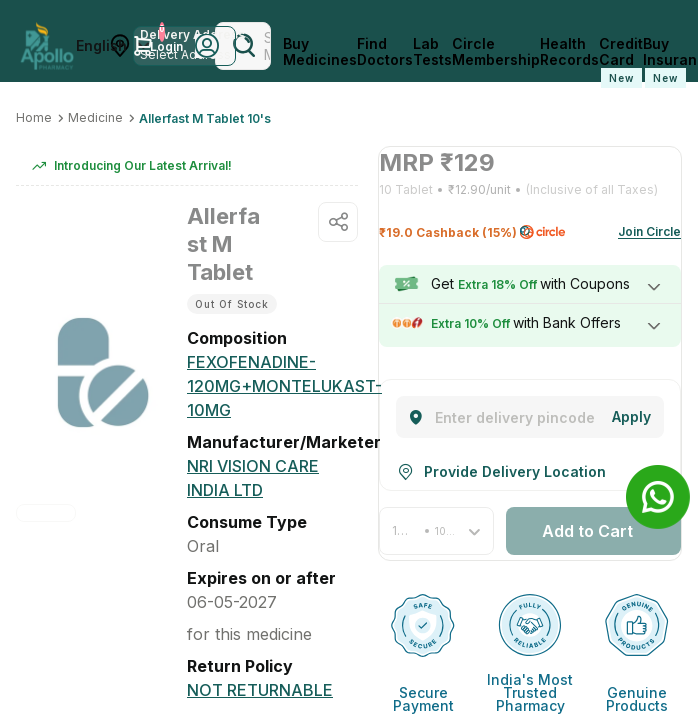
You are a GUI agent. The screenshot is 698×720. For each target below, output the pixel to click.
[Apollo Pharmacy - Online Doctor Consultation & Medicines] (47, 46)
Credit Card (621, 62)
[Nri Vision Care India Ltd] (272, 478)
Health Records (569, 52)
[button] (436, 525)
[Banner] (658, 497)
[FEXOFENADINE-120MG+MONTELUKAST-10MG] (284, 386)
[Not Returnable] (260, 666)
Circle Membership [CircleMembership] (496, 52)
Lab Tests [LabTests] (432, 52)
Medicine (95, 117)
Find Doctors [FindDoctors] (385, 52)
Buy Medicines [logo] (320, 52)
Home (34, 117)
